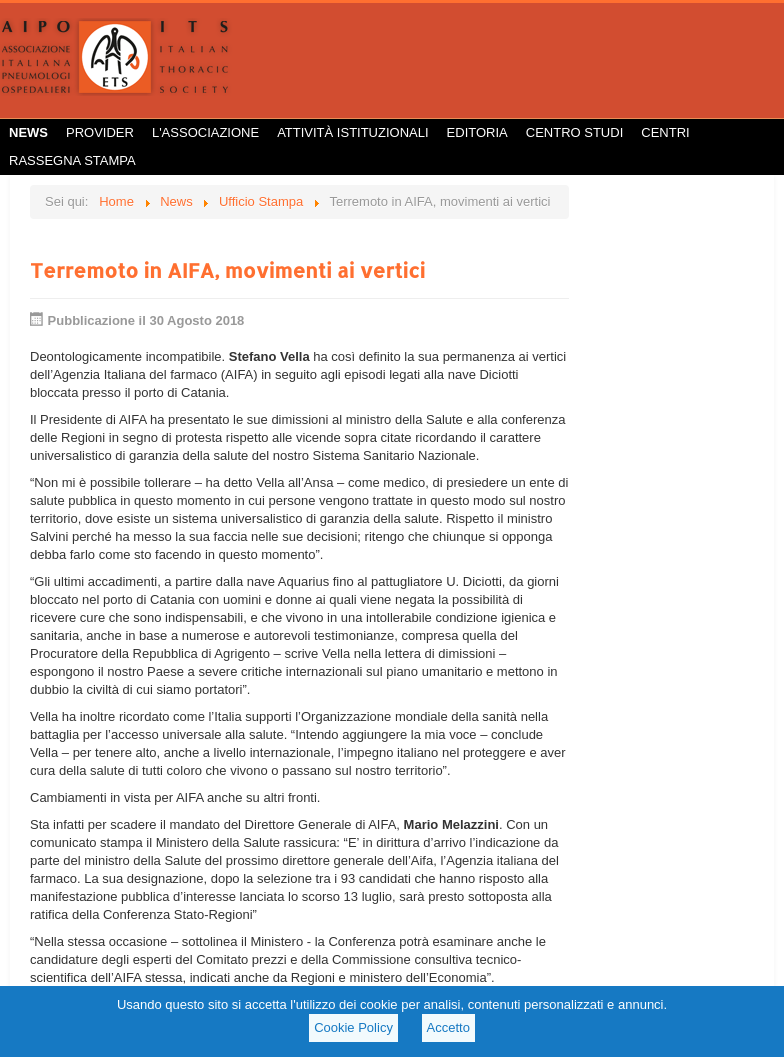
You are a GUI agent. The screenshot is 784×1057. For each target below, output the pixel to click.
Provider (100, 132)
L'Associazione (205, 132)
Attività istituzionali (352, 132)
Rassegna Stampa (72, 160)
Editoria (477, 132)
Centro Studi (575, 132)
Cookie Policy (353, 1027)
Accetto (448, 1027)
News (28, 132)
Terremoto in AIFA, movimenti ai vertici (227, 270)
